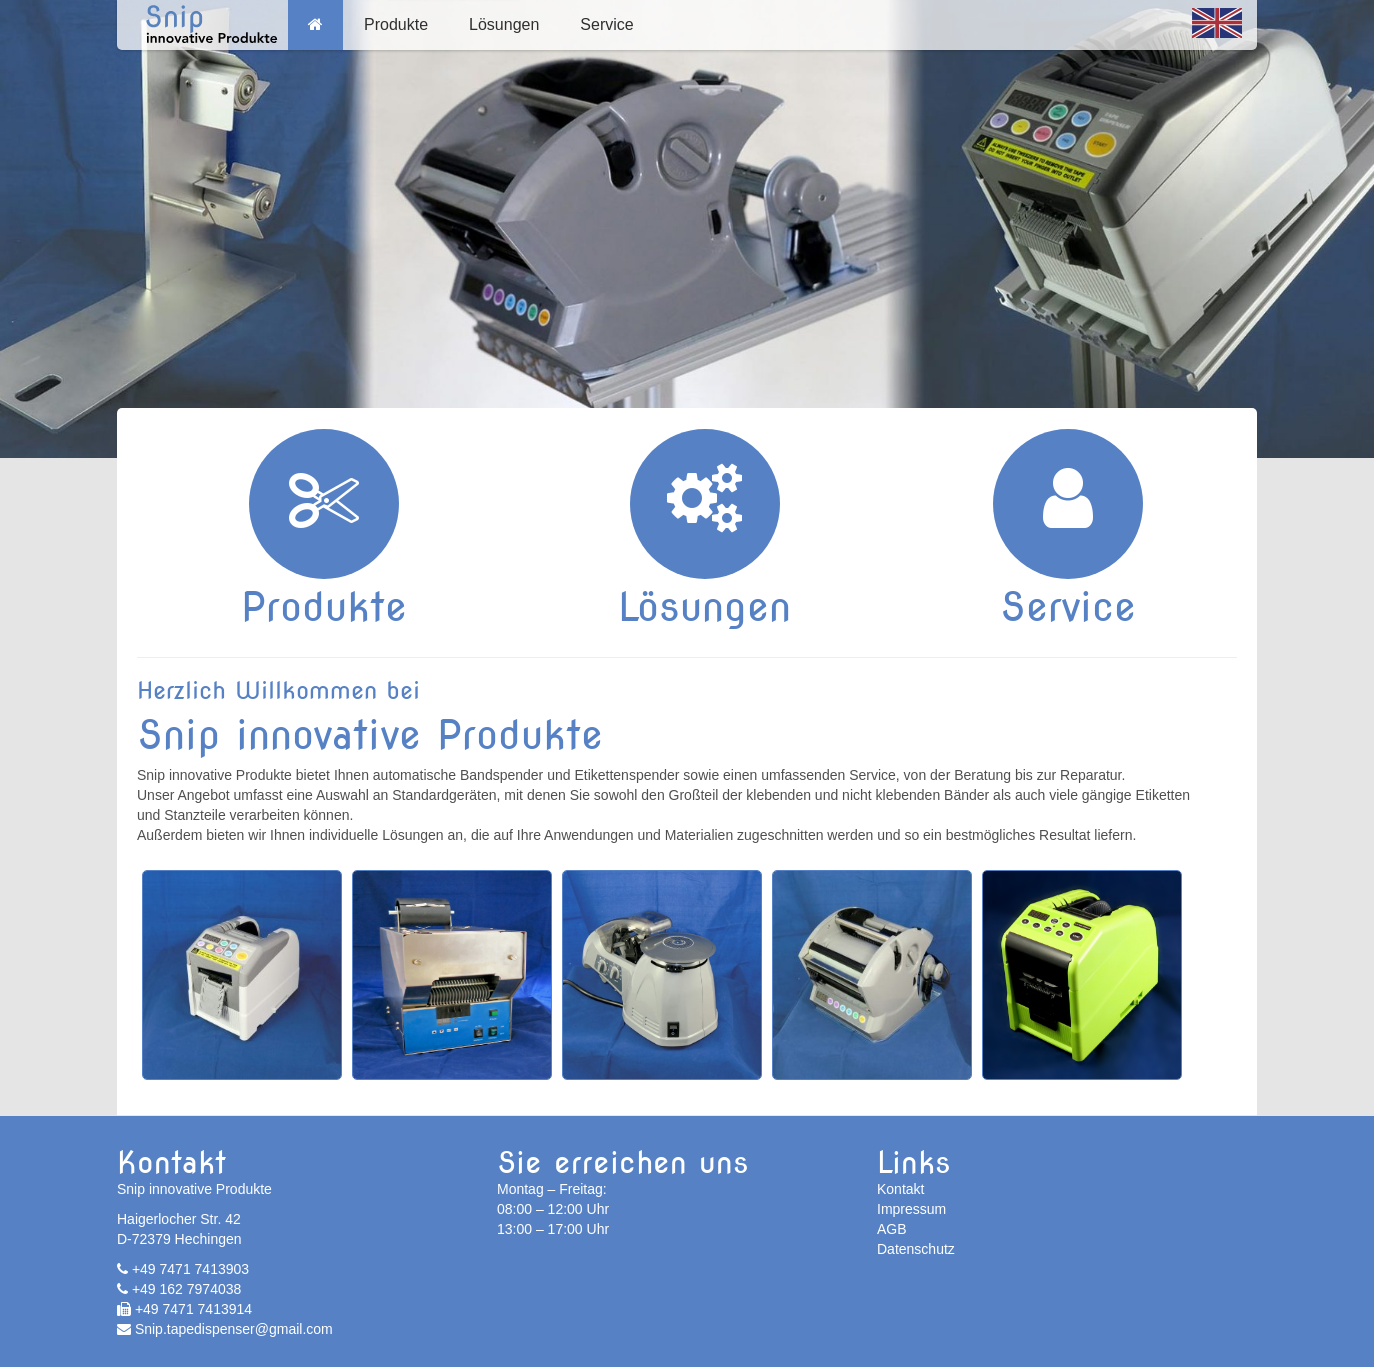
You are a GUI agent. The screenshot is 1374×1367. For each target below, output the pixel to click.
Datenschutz (916, 1249)
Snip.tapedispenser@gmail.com (225, 1329)
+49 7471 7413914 (184, 1309)
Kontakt (900, 1189)
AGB (892, 1229)
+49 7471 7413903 (183, 1269)
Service (606, 24)
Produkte (396, 24)
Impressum (911, 1209)
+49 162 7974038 (179, 1289)
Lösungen (504, 24)
